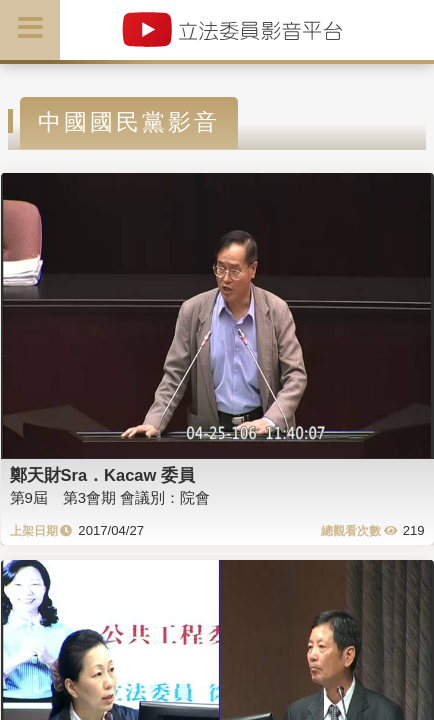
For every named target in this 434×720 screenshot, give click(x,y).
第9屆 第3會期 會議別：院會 (110, 497)
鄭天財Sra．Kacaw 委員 (102, 475)
